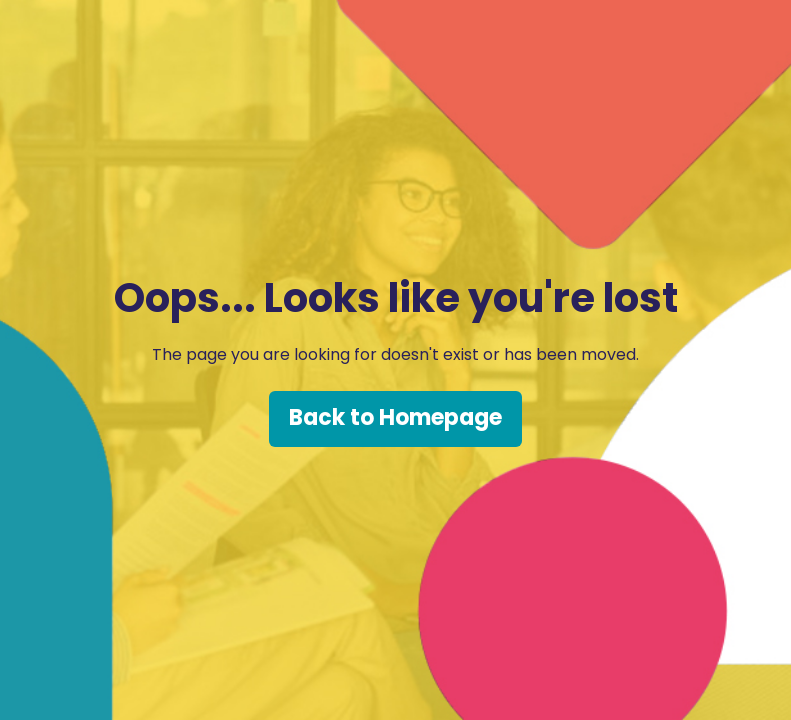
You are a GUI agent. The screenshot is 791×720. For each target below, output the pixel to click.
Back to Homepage (395, 417)
